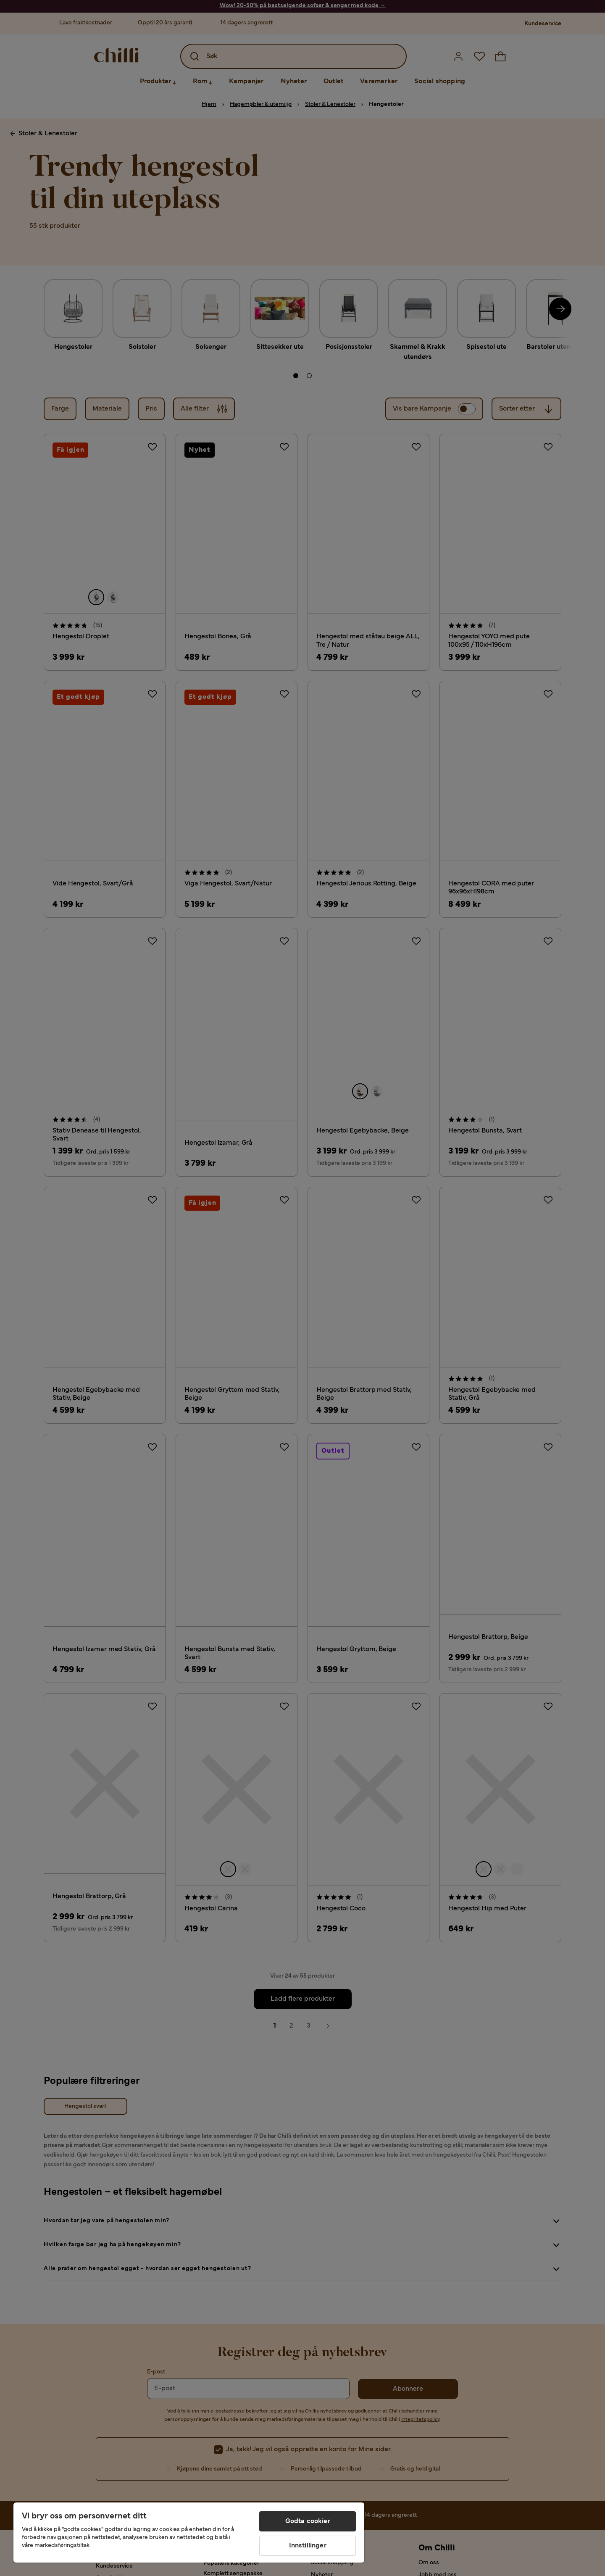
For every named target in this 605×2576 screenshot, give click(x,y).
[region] (188, 2532)
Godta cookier (307, 2521)
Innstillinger (307, 2546)
